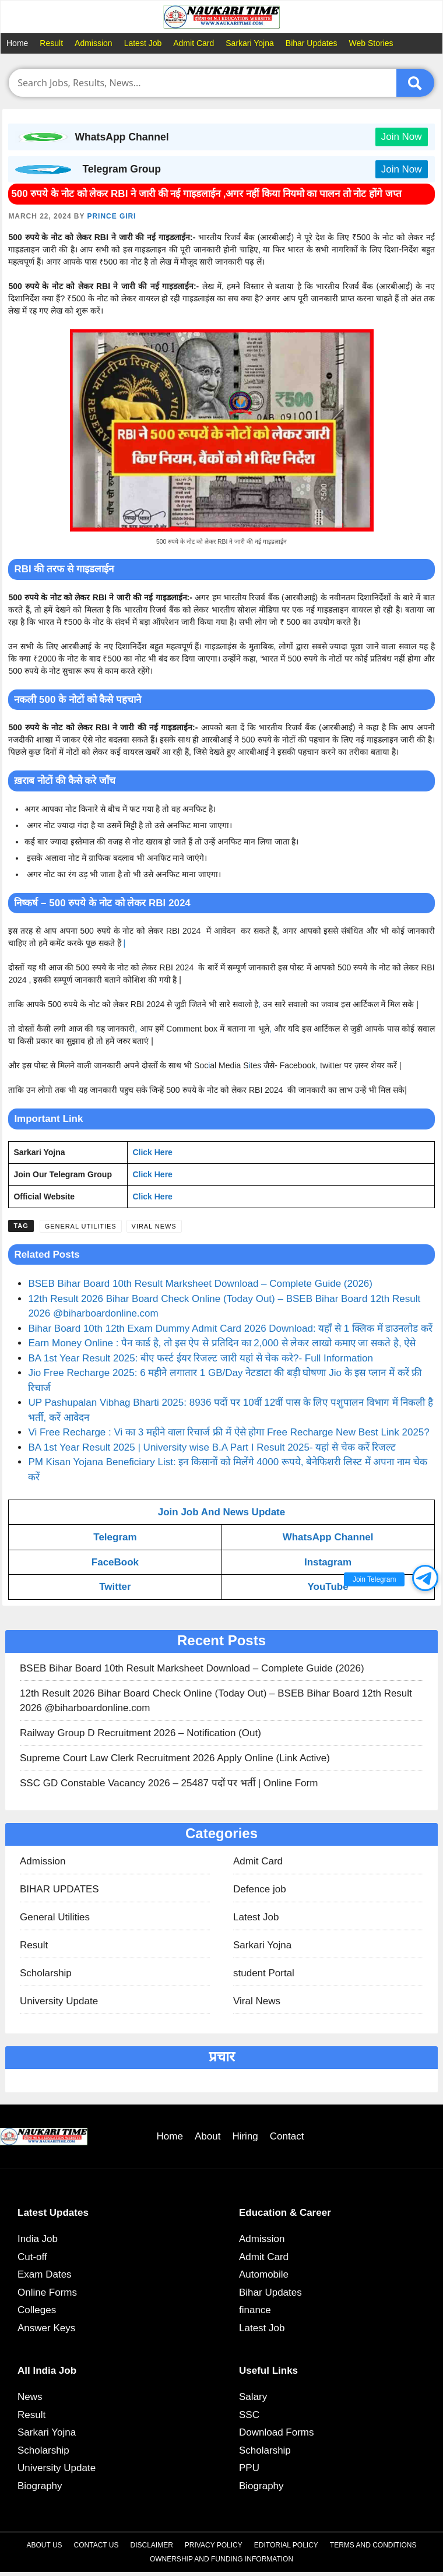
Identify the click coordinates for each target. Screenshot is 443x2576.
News (30, 2396)
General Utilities (81, 1226)
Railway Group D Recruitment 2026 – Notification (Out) (140, 1733)
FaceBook (115, 1562)
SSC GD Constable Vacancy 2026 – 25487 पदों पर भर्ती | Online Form (169, 1783)
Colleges (36, 2309)
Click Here (152, 1152)
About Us (44, 2545)
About (207, 2136)
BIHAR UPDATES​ (59, 1889)
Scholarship (46, 1973)
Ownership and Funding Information (221, 2559)
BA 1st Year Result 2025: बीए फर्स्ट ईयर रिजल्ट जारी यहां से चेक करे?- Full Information (200, 1358)
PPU (249, 2467)
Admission (93, 43)
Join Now (401, 136)
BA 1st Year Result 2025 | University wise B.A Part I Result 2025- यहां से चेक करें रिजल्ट (212, 1447)
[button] (425, 1578)
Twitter (115, 1586)
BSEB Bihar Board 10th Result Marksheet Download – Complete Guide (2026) (200, 1283)
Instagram (327, 1562)
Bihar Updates (311, 43)
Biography (39, 2485)
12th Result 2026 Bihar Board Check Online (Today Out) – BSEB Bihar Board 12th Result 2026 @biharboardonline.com (216, 1701)
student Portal (263, 1973)
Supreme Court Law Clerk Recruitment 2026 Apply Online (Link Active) (175, 1758)
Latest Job (143, 43)
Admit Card (193, 43)
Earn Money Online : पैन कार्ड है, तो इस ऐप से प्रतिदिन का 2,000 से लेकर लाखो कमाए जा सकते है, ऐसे (222, 1343)
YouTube (327, 1586)
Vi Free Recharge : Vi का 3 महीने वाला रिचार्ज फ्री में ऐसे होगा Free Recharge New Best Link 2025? (228, 1432)
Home (17, 43)
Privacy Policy (213, 2545)
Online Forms (47, 2292)
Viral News (154, 1226)
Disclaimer (152, 2545)
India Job (37, 2238)
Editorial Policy (286, 2545)
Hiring (245, 2136)
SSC (249, 2414)
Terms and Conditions (373, 2545)
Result (51, 43)
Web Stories (371, 43)
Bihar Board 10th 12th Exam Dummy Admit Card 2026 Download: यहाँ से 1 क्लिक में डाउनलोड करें (230, 1328)
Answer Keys (46, 2328)
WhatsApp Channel (328, 1537)
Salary (253, 2396)
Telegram (114, 1537)
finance (255, 2309)
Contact (287, 2136)
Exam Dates (44, 2274)
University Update (59, 2001)
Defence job (259, 1889)
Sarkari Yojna (250, 43)
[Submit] (415, 83)
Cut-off (32, 2256)
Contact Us (96, 2545)
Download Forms (276, 2432)
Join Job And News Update (222, 1512)
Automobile (264, 2274)
